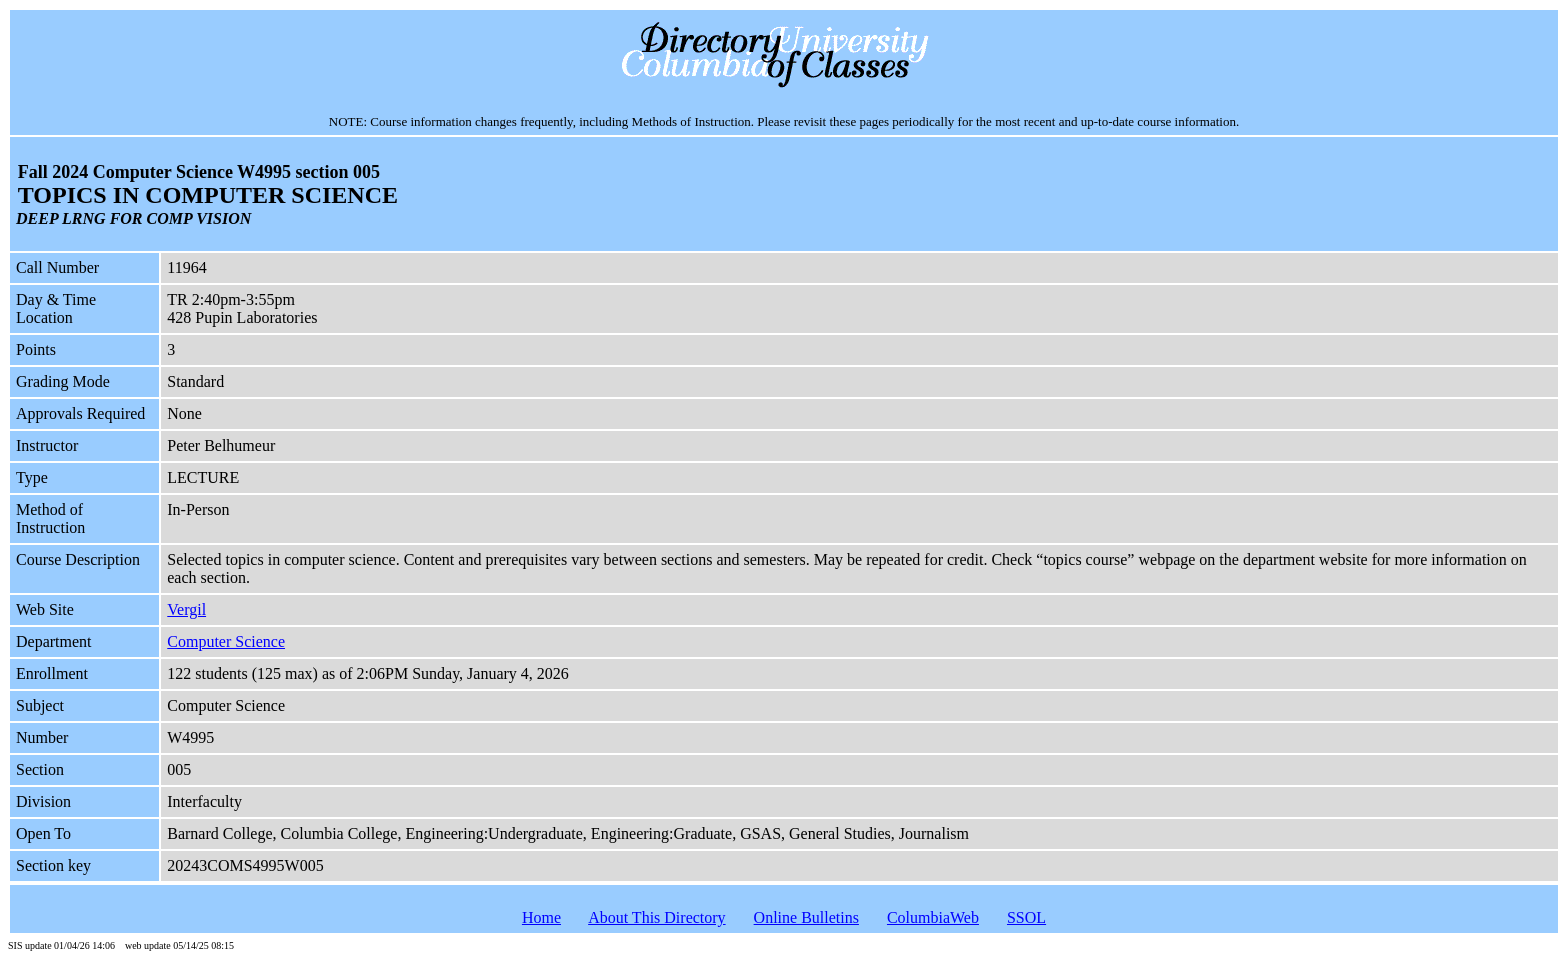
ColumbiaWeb (933, 917)
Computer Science (226, 641)
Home (541, 917)
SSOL (1026, 917)
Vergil (186, 609)
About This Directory (656, 917)
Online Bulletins (806, 917)
